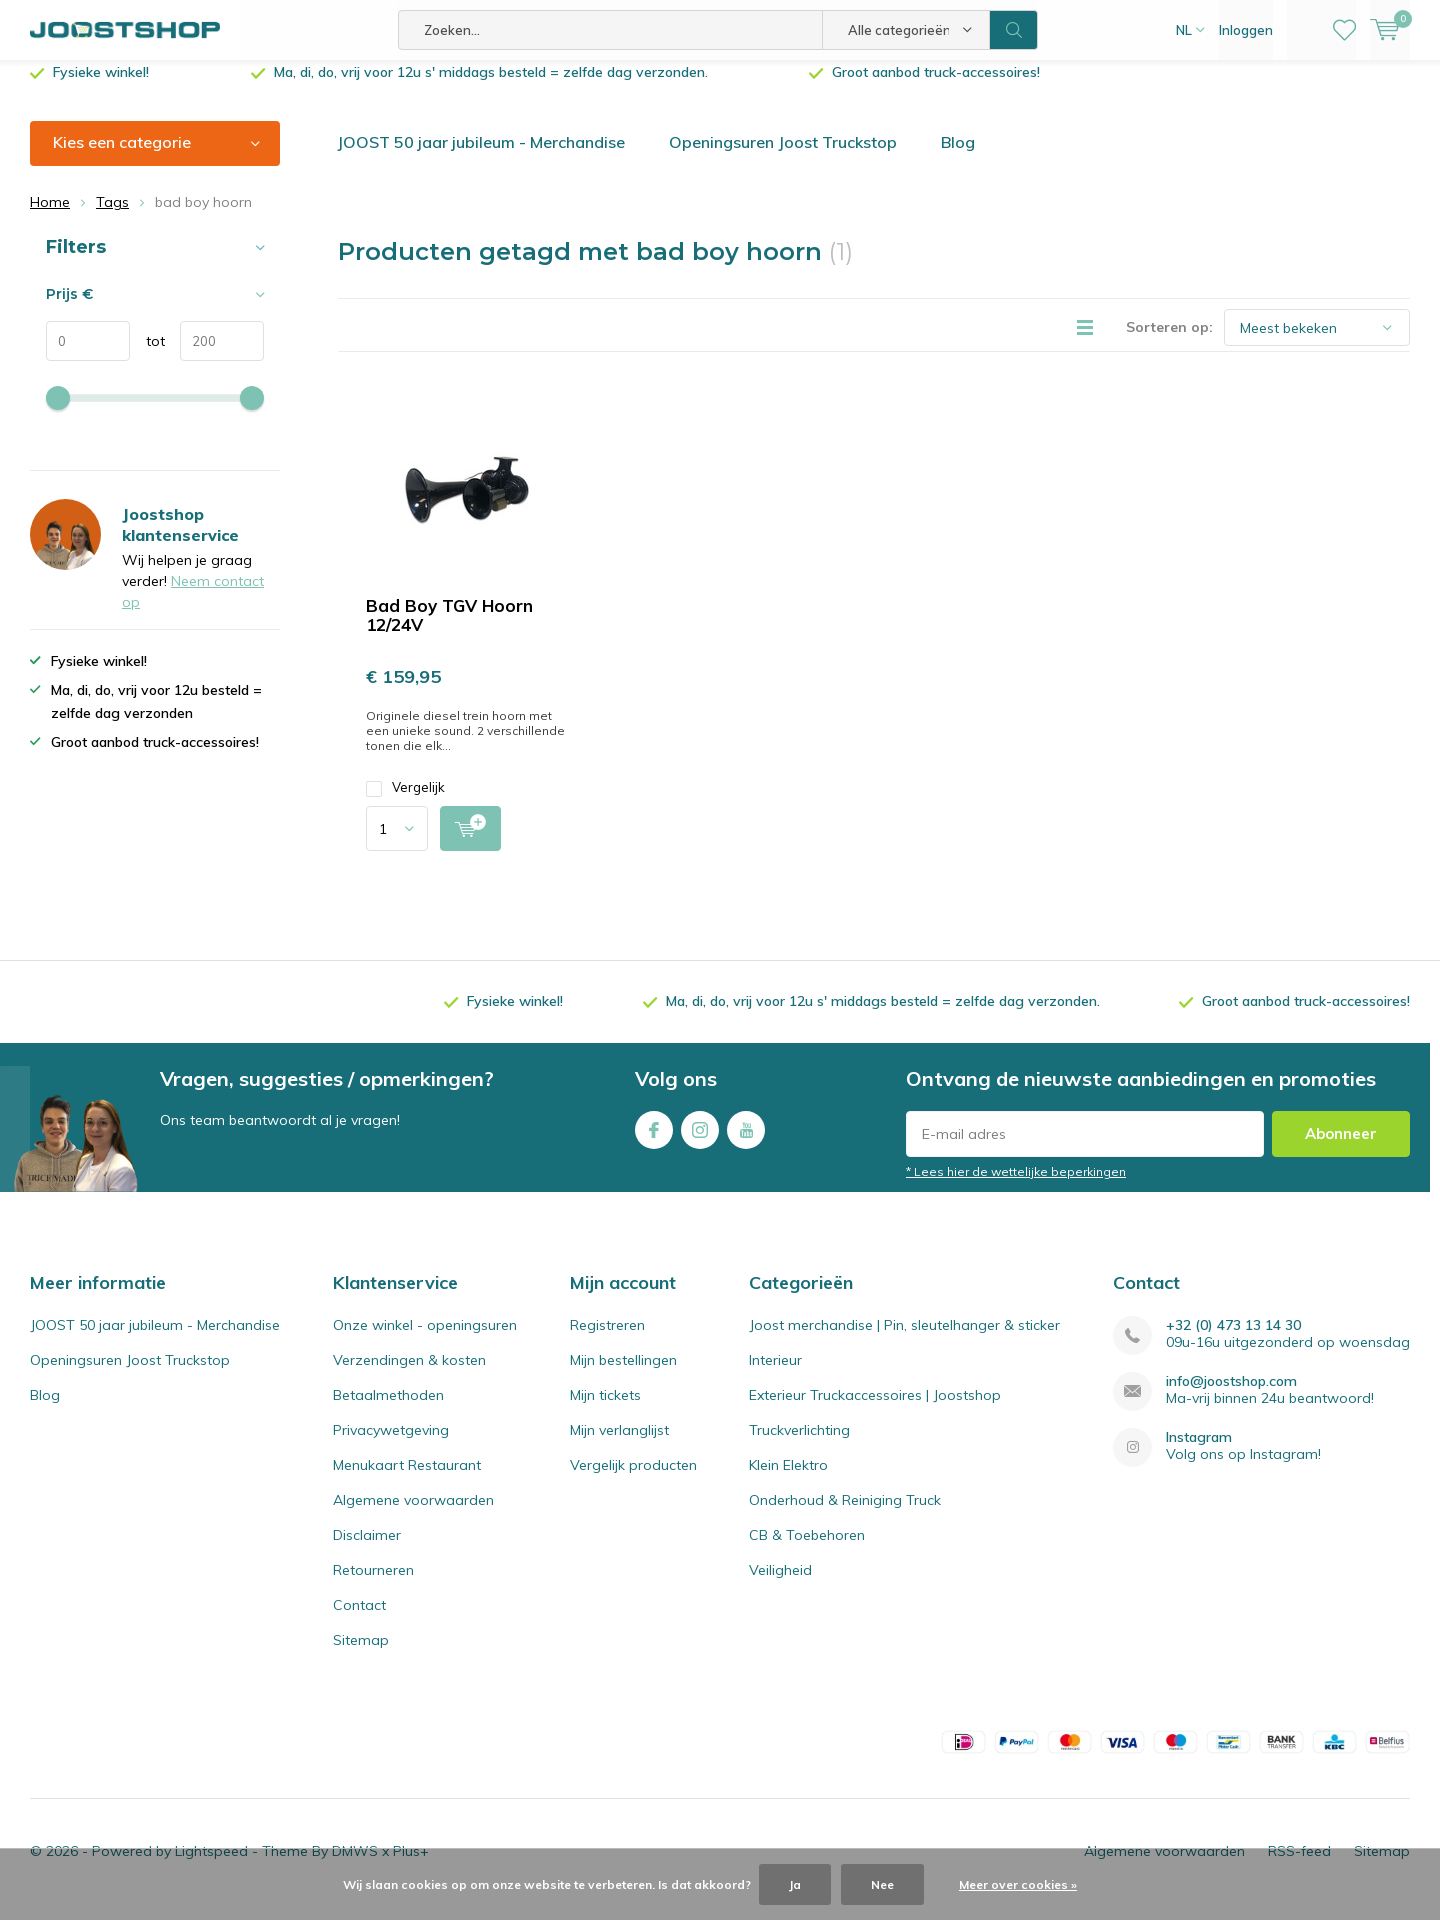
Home (50, 217)
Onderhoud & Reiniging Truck (845, 1515)
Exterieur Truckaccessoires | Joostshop (875, 1410)
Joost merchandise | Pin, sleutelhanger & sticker (904, 1340)
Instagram (700, 1140)
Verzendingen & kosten (409, 1375)
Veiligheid (780, 1585)
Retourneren (373, 1585)
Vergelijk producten (633, 1480)
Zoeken (1014, 30)
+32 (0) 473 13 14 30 (1233, 1340)
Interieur (775, 1375)
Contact (359, 1620)
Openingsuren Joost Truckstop (783, 157)
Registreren (607, 1340)
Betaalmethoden (388, 1410)
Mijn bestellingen (623, 1375)
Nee (882, 1884)
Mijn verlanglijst (619, 1445)
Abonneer (1341, 1148)
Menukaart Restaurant (407, 1480)
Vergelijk (405, 802)
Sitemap (361, 1655)
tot (147, 356)
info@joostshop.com (1231, 1396)
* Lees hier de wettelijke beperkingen (1016, 1186)
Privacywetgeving (391, 1445)
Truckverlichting (799, 1445)
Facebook (654, 1140)
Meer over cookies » (1018, 1884)
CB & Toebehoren (807, 1550)
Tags (112, 217)
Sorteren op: (1169, 342)
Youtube (746, 1140)
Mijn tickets (605, 1410)
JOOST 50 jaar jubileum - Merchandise (481, 157)
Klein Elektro (788, 1480)
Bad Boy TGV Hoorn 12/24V (449, 630)
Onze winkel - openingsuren (425, 1340)
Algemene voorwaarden (413, 1515)
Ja (795, 1884)
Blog (958, 157)
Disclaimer (367, 1550)
